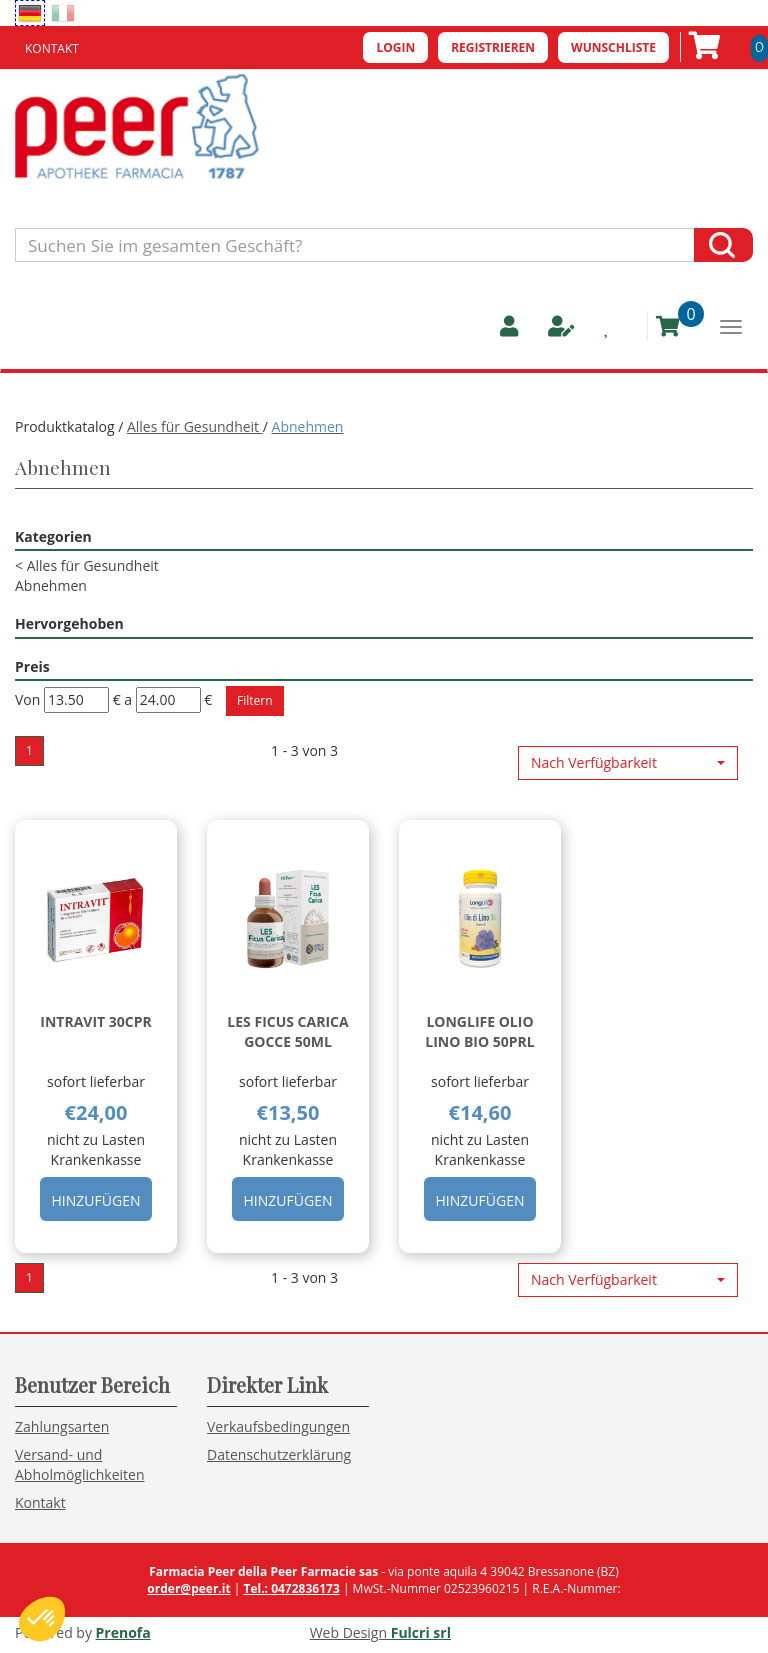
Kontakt (52, 48)
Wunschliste (613, 47)
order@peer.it (188, 1588)
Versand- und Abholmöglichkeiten (80, 1464)
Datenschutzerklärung (279, 1454)
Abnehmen (51, 585)
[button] (628, 763)
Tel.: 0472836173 (291, 1588)
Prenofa (123, 1632)
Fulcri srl (421, 1632)
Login (395, 47)
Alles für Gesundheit (195, 426)
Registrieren (493, 47)
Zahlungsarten (62, 1426)
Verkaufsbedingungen (278, 1426)
